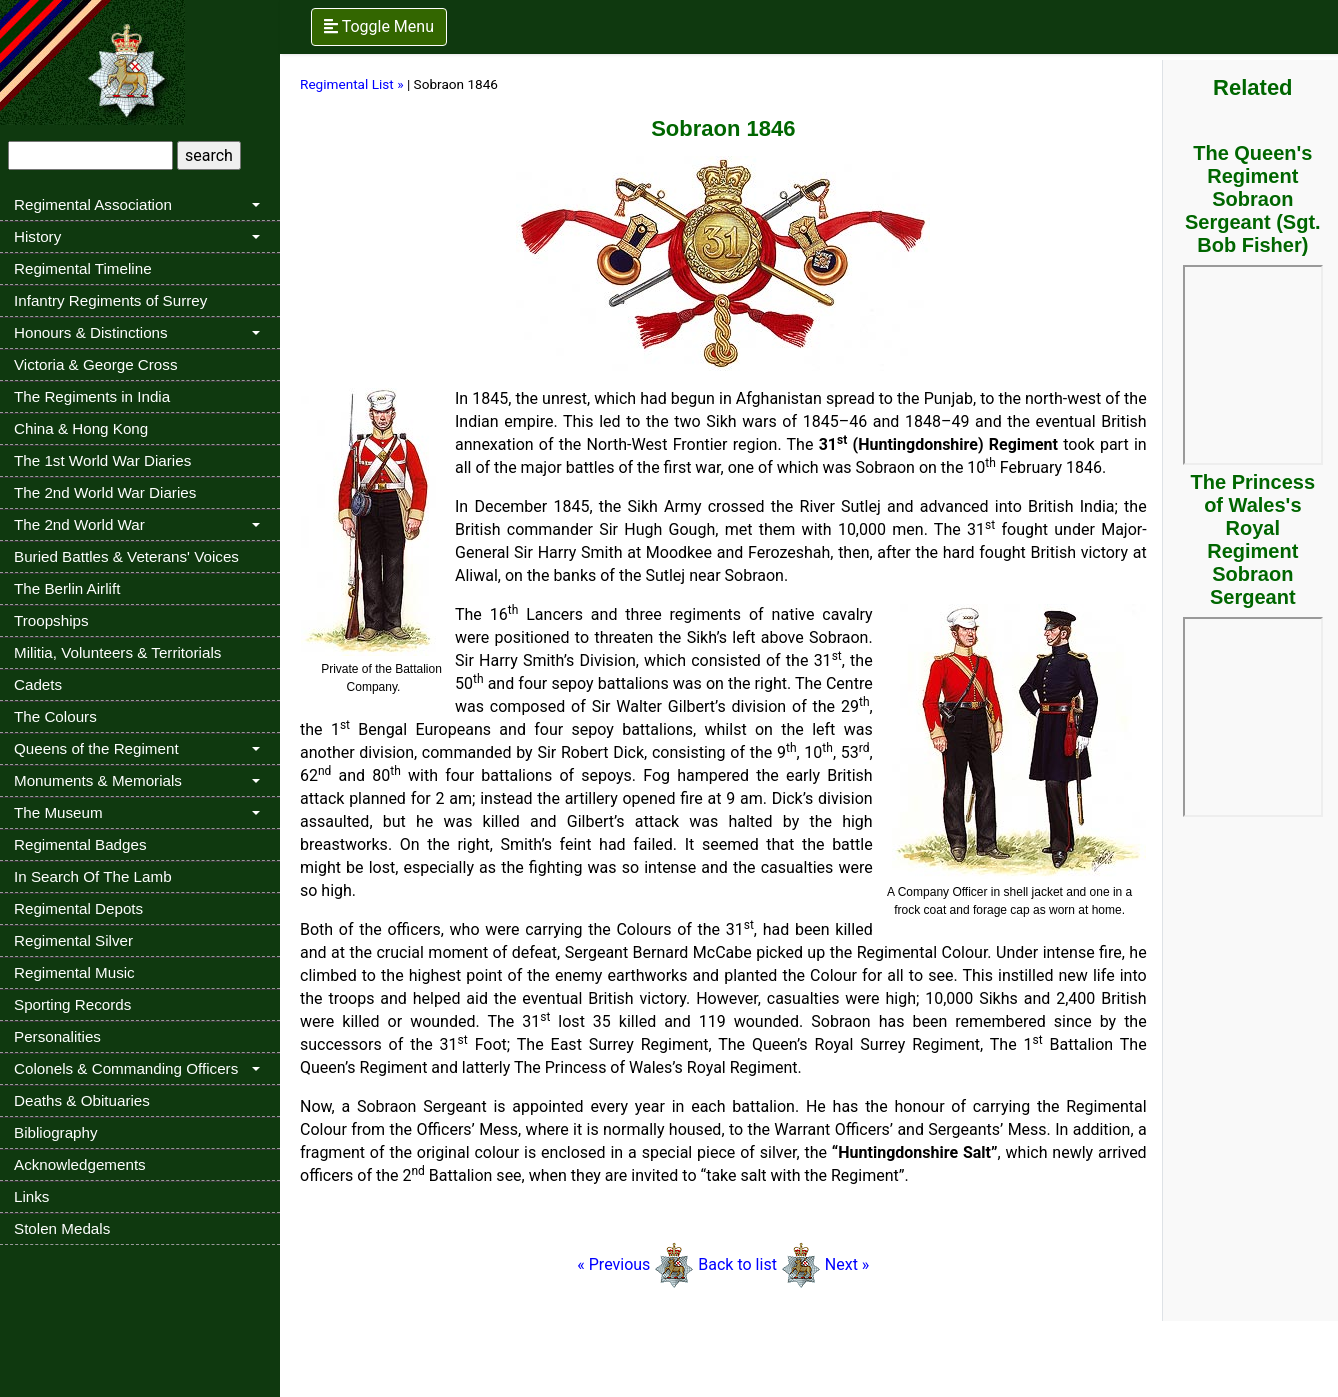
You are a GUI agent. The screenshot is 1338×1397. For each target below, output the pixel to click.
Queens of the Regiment (96, 748)
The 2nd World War (79, 524)
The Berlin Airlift (67, 588)
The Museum (58, 812)
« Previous (635, 1264)
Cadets (38, 684)
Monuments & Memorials (98, 780)
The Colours (55, 716)
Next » (847, 1264)
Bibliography (56, 1132)
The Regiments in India (92, 396)
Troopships (51, 620)
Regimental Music (74, 972)
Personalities (57, 1036)
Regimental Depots (78, 908)
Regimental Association (93, 204)
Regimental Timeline (83, 268)
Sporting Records (72, 1004)
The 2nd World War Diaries (105, 492)
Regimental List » (352, 84)
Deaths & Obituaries (82, 1100)
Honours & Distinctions (91, 332)
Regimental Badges (80, 844)
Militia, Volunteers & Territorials (117, 652)
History (37, 236)
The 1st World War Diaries (102, 460)
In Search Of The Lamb (93, 876)
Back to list (737, 1264)
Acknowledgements (80, 1164)
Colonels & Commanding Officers (126, 1068)
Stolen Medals (62, 1228)
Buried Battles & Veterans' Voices (126, 556)
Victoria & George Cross (95, 364)
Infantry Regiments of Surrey (110, 300)
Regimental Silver (73, 940)
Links (31, 1196)
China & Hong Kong (81, 428)
